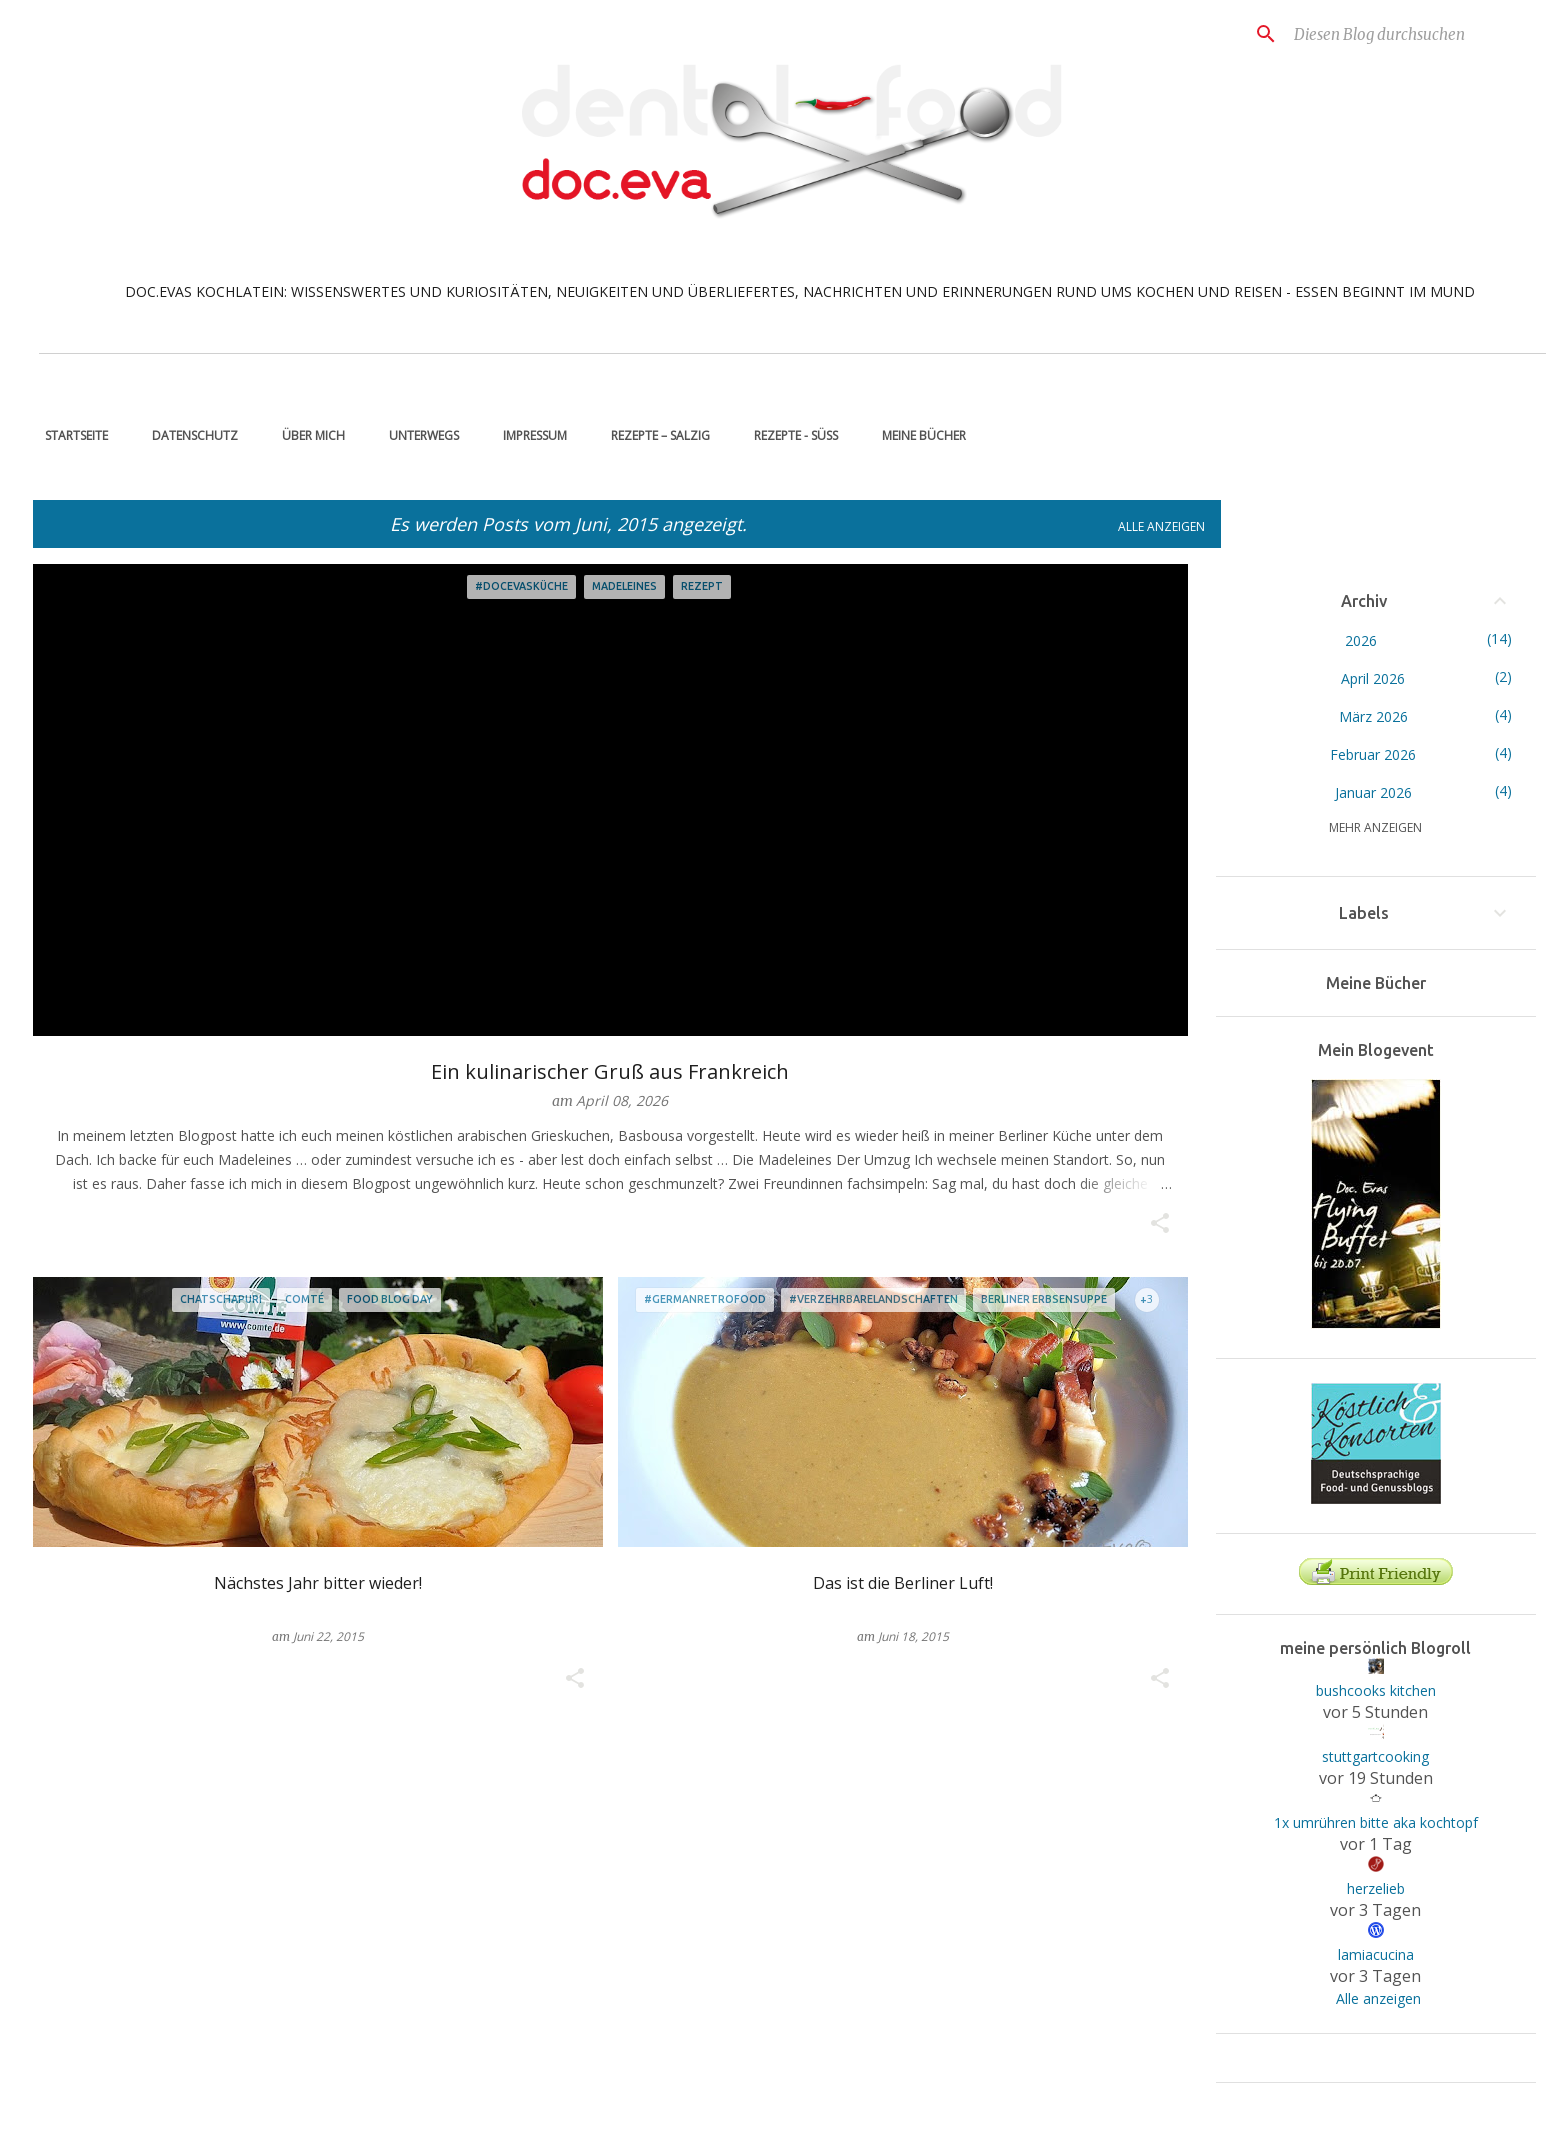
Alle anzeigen (1161, 526)
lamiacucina (1376, 1954)
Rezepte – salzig (654, 435)
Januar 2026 (1373, 792)
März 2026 (1373, 716)
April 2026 (1373, 678)
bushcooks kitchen (1376, 1690)
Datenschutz (189, 435)
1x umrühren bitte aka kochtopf (1376, 1822)
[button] (1160, 1224)
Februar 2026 (1373, 754)
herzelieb (1376, 1888)
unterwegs (418, 435)
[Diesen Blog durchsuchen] (1391, 34)
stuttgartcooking (1375, 1756)
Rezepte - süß (790, 435)
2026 (1361, 640)
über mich (307, 435)
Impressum (529, 435)
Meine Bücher (918, 435)
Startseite (70, 435)
